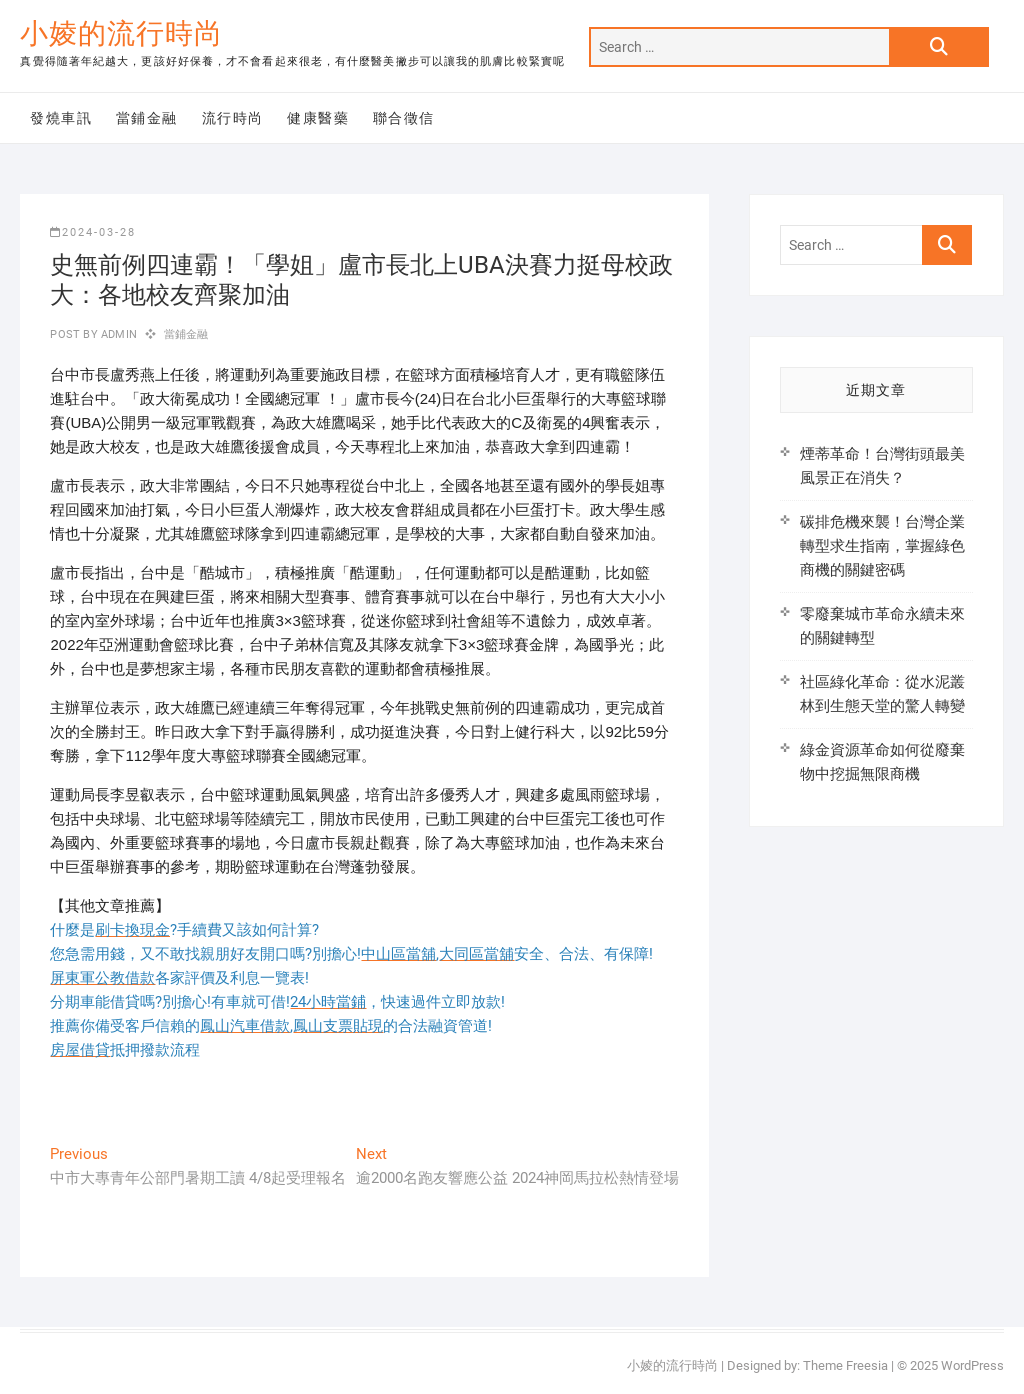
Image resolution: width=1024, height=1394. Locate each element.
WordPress (972, 1365)
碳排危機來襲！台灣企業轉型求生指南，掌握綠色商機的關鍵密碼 (882, 546)
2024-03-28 (93, 232)
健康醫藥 (318, 118)
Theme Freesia (845, 1365)
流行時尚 (233, 118)
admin (117, 334)
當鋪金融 (147, 118)
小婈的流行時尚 (121, 33)
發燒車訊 (61, 118)
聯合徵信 (404, 118)
